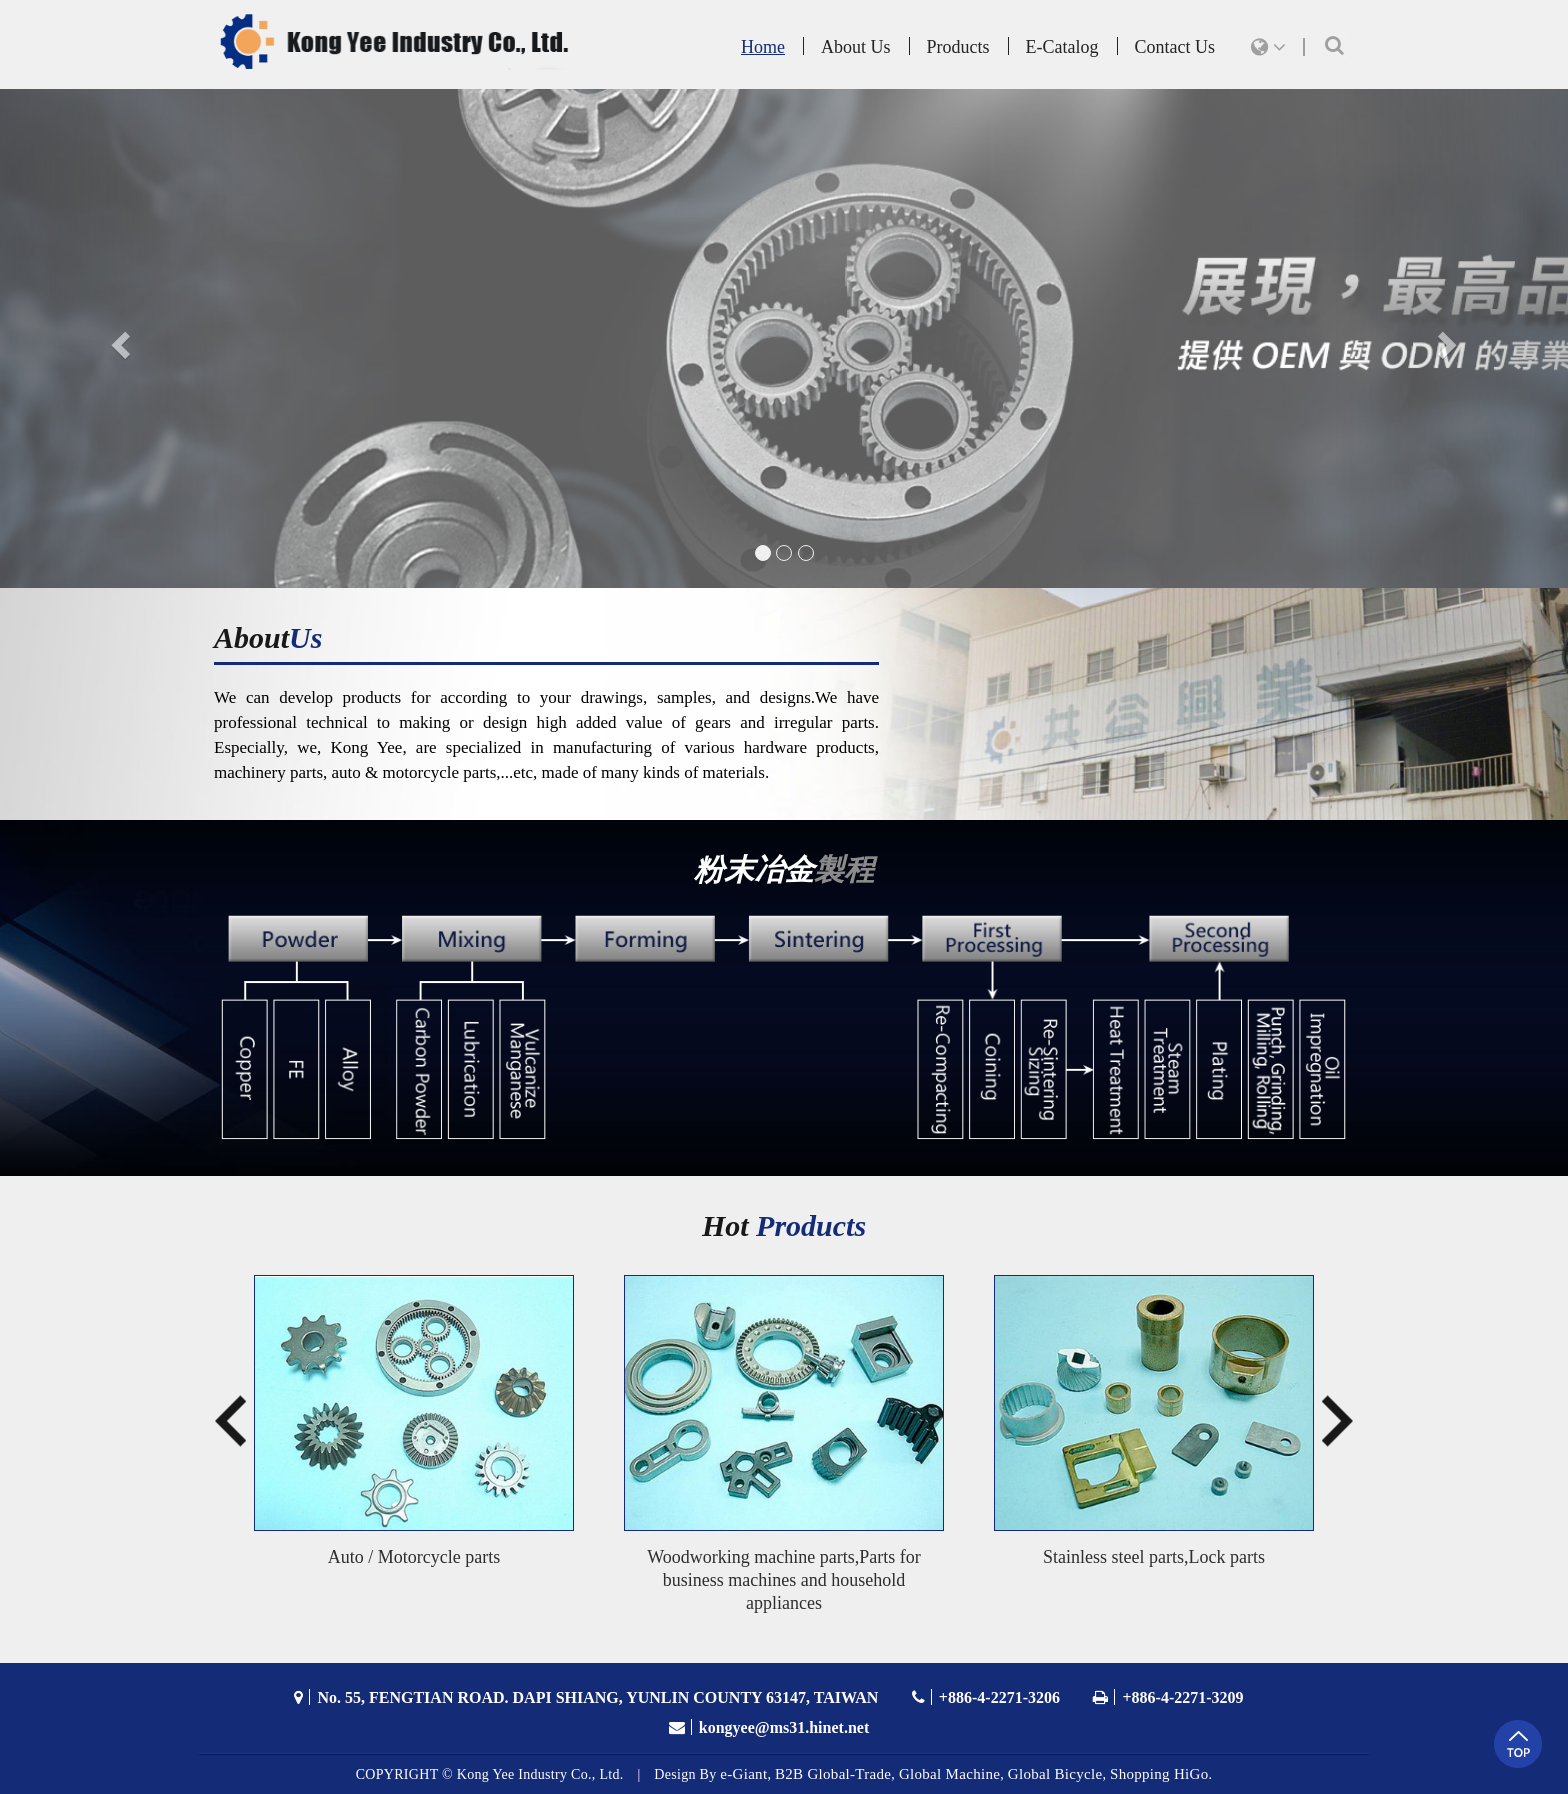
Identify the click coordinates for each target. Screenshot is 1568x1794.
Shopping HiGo (1159, 1774)
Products (958, 47)
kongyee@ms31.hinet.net (784, 1727)
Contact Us (1175, 47)
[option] (414, 1431)
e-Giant (743, 1774)
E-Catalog (1062, 47)
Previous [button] (220, 1431)
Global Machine (949, 1774)
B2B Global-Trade (833, 1774)
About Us (856, 47)
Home (763, 47)
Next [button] (1337, 1431)
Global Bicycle (1055, 1774)
